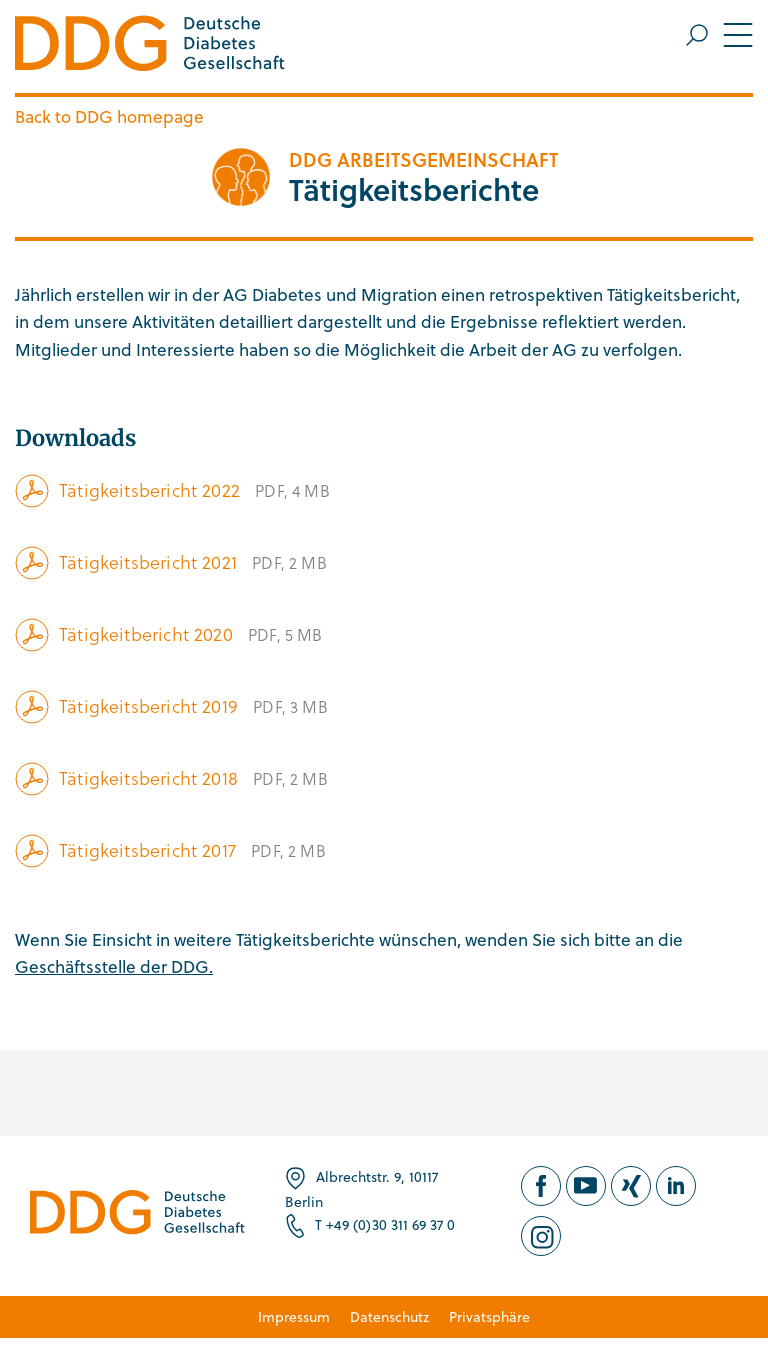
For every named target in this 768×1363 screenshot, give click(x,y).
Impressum (294, 1316)
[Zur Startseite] (150, 46)
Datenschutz (389, 1316)
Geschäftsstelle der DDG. (114, 966)
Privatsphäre (489, 1316)
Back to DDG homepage (109, 116)
